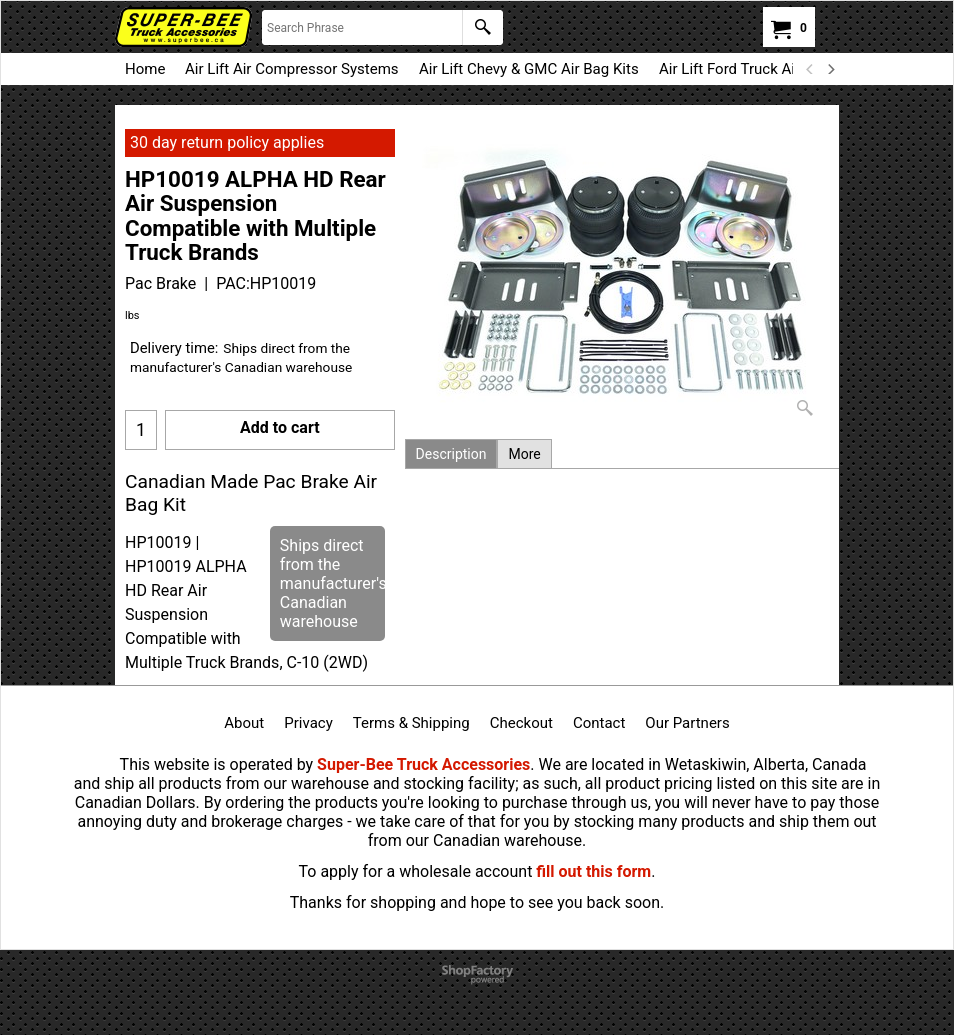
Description (451, 454)
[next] (830, 69)
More (524, 454)
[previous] (810, 69)
